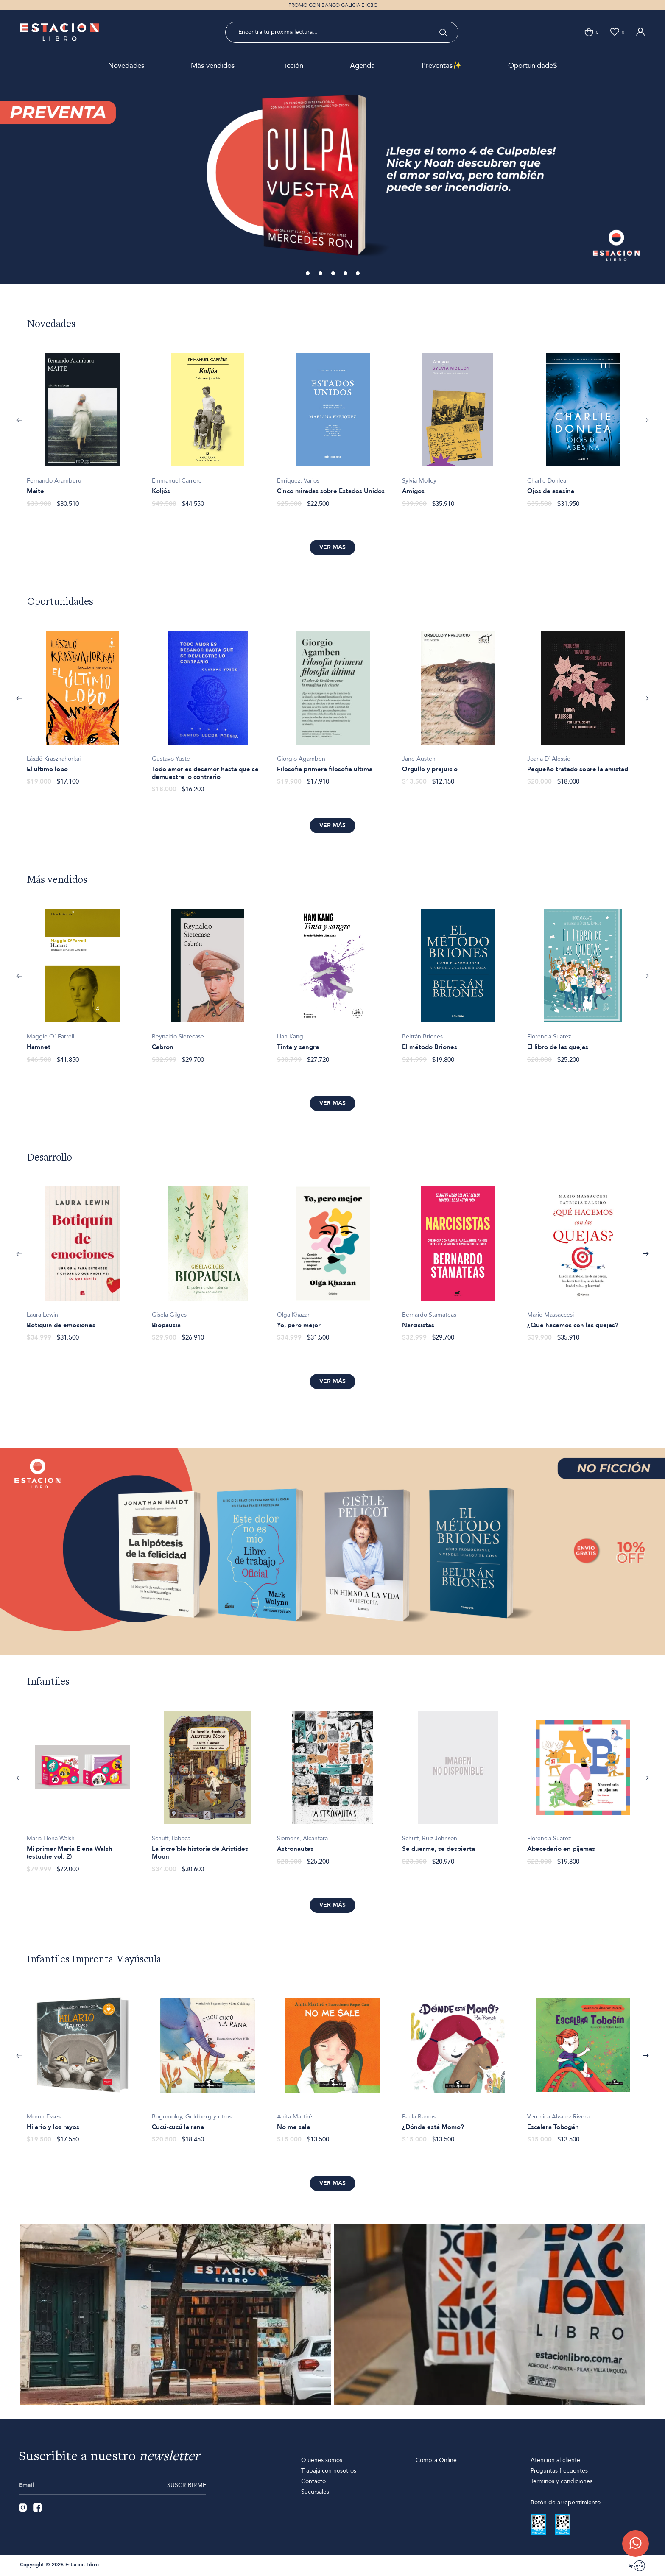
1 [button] (308, 274)
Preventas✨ (441, 65)
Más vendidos (213, 65)
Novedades (126, 65)
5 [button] (358, 274)
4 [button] (346, 274)
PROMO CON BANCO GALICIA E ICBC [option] (332, 5)
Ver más (332, 547)
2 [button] (321, 274)
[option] (332, 180)
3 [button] (334, 274)
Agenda (362, 65)
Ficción (292, 65)
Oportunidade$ (532, 65)
